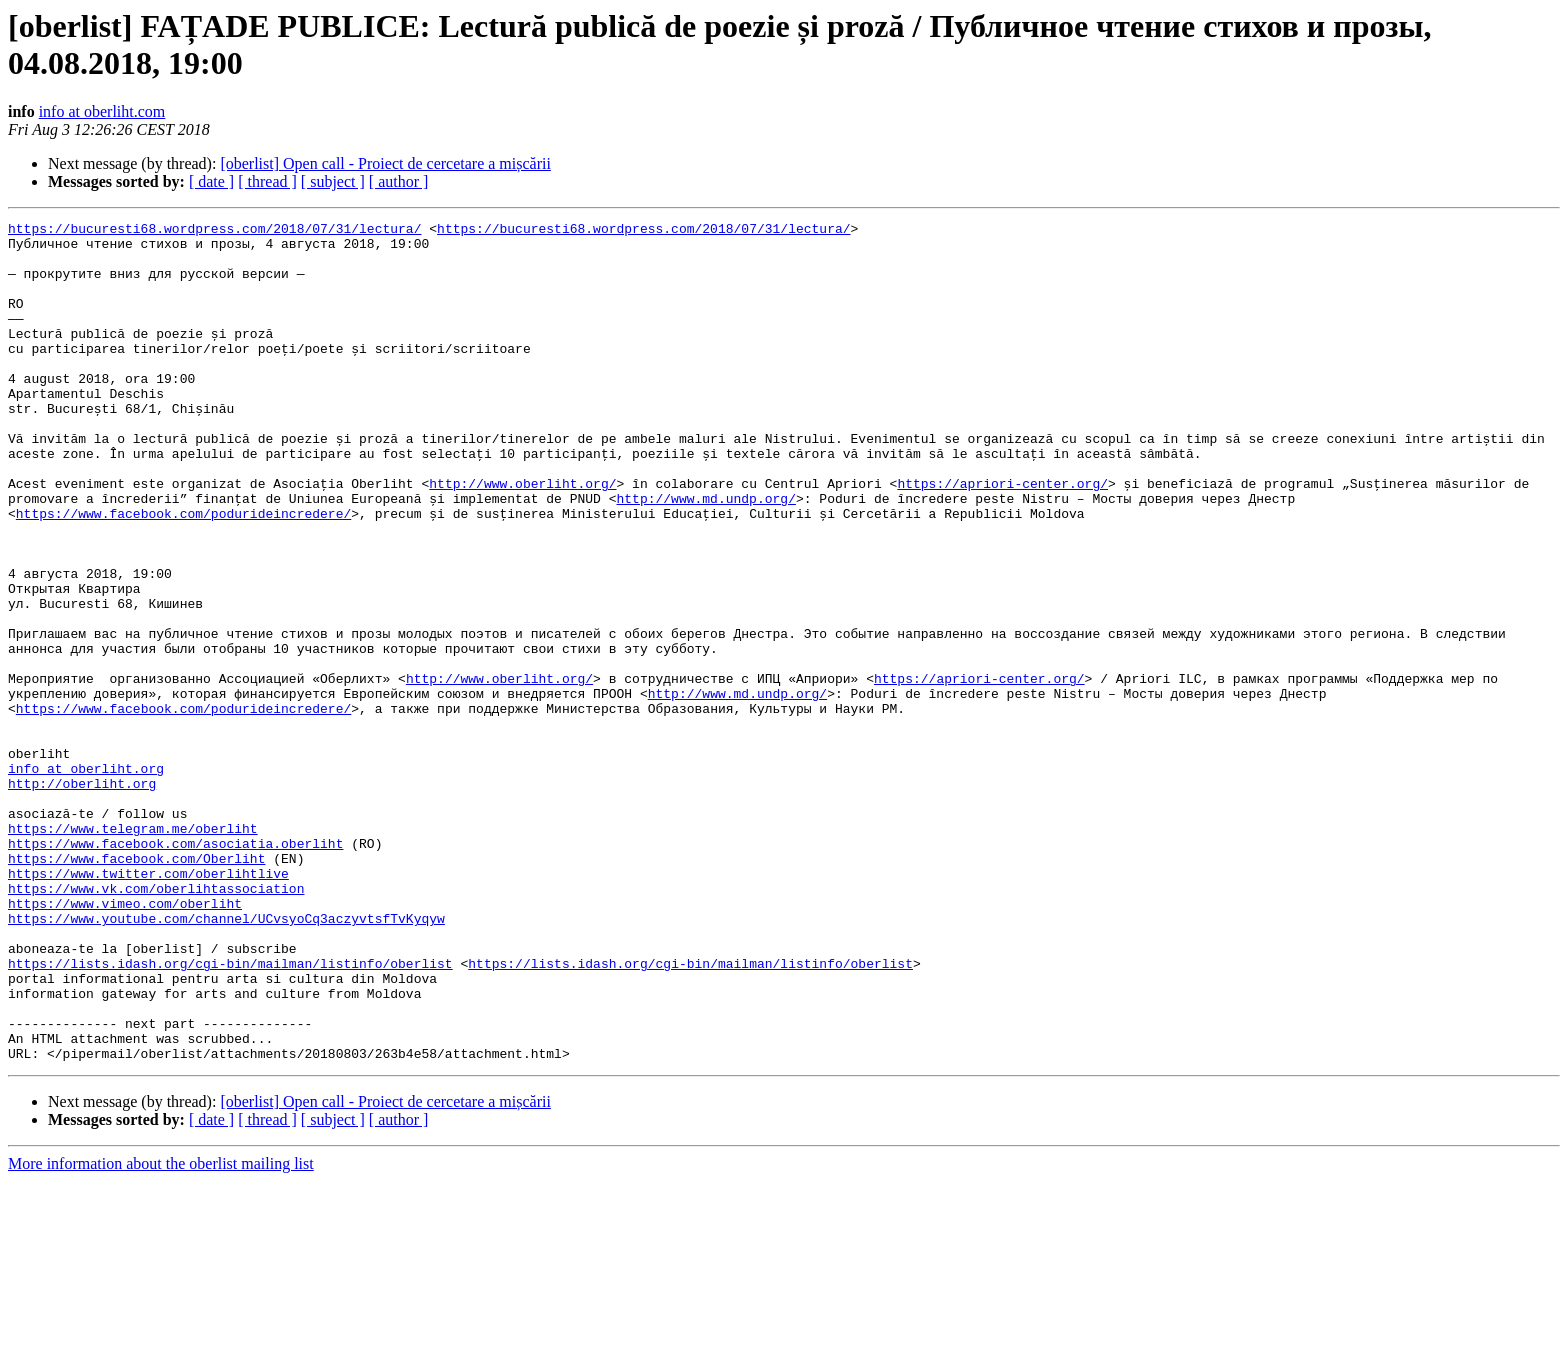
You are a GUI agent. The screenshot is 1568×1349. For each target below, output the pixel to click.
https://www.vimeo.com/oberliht (125, 1041)
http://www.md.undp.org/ (705, 555)
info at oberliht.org (86, 879)
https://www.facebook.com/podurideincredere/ (183, 573)
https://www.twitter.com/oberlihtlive (148, 1005)
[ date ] (211, 181)
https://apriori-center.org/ (1002, 537)
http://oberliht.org (82, 897)
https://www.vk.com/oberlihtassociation (156, 1023)
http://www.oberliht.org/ (522, 537)
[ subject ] (333, 181)
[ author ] (399, 181)
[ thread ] (267, 181)
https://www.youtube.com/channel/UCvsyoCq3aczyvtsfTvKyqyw (226, 1059)
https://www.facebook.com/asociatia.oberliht (175, 969)
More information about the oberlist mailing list (161, 1331)
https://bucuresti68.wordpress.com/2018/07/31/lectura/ (214, 231)
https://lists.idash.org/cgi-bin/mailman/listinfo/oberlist (230, 1113)
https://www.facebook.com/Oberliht (136, 987)
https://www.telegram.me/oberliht (133, 951)
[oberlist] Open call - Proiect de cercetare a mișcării (385, 163)
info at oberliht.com (102, 111)
